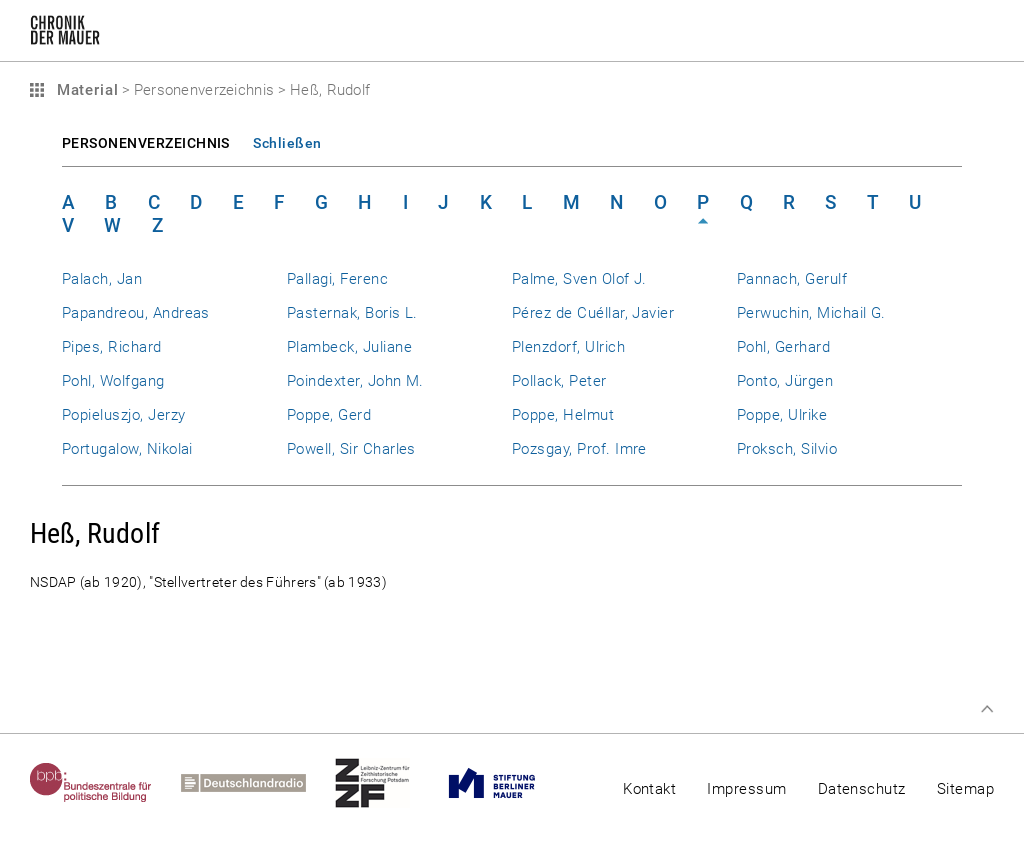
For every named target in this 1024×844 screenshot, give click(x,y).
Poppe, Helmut (563, 415)
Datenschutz (862, 789)
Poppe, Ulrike (782, 415)
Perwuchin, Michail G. (811, 313)
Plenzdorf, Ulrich (568, 347)
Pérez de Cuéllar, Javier (593, 313)
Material (85, 90)
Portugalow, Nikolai (127, 449)
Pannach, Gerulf (792, 279)
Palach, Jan (102, 279)
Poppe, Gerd (329, 415)
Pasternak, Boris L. (352, 313)
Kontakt (649, 789)
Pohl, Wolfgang (113, 381)
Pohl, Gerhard (783, 347)
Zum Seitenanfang (987, 709)
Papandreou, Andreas (136, 313)
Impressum (746, 789)
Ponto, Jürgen (785, 381)
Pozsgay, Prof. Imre (579, 449)
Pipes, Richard (112, 347)
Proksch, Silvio (787, 449)
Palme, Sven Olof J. (579, 279)
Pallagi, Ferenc (337, 279)
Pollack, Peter (559, 381)
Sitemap (965, 789)
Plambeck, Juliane (349, 347)
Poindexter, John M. (355, 381)
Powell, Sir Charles (351, 449)
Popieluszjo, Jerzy (123, 415)
